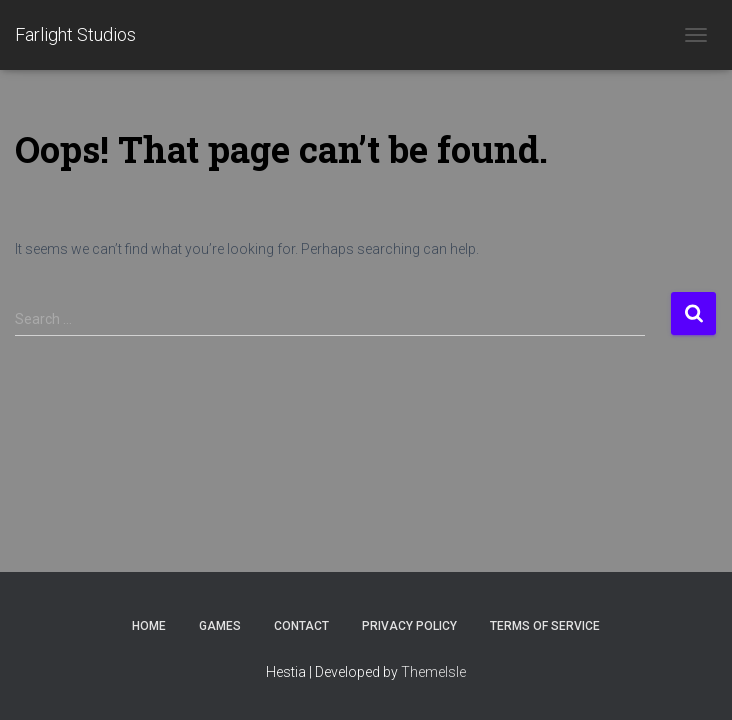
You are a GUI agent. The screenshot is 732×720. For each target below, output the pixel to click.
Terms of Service (545, 626)
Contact (301, 626)
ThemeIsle (433, 672)
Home (149, 626)
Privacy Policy (409, 626)
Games (220, 626)
